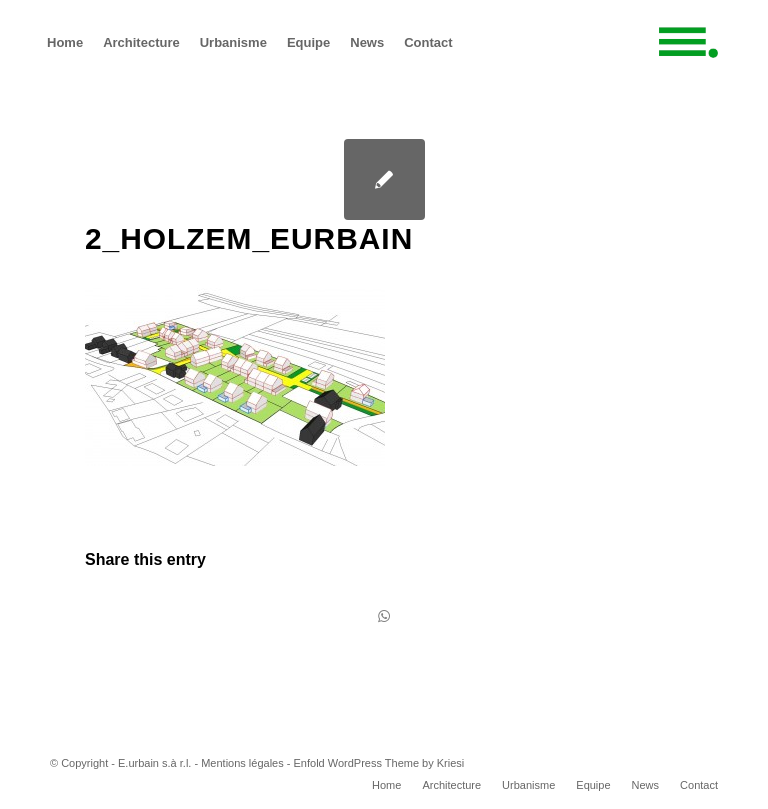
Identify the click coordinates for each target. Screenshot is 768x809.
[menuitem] (65, 42)
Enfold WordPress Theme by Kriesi (379, 763)
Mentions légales (242, 763)
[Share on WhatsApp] (384, 616)
